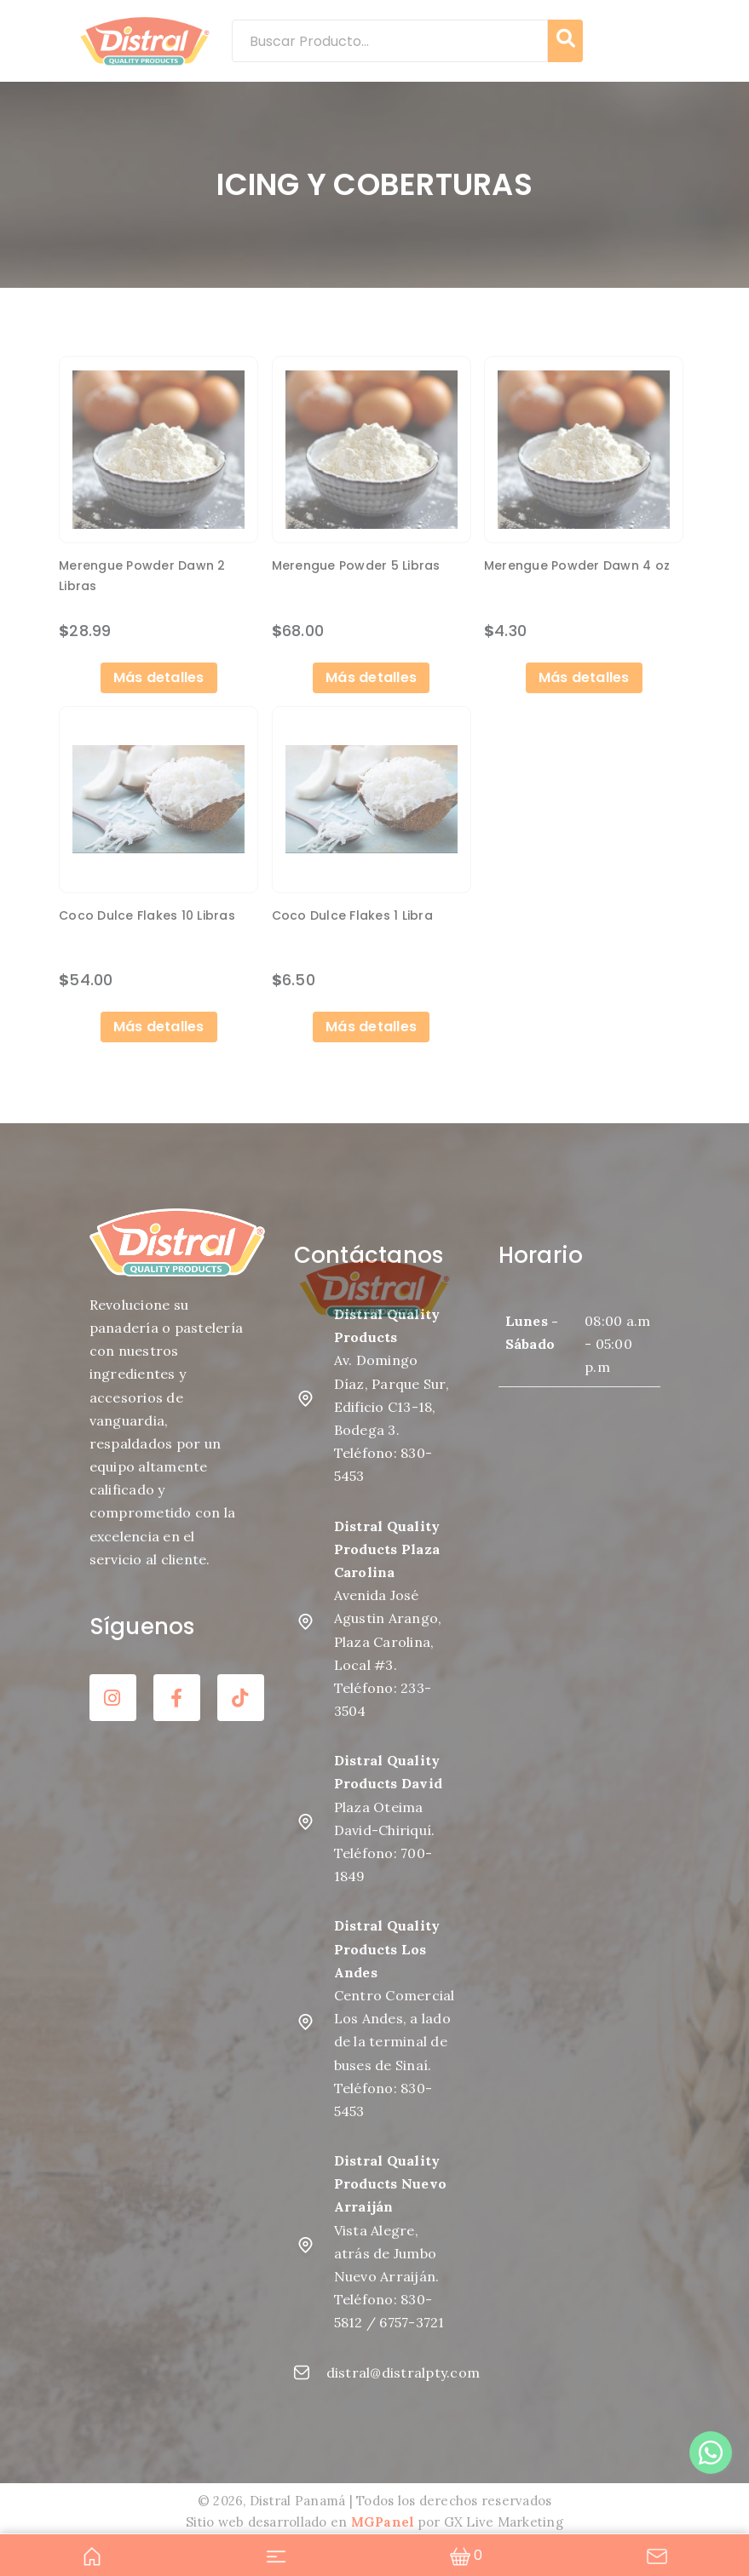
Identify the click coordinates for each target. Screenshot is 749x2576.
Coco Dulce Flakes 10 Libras (147, 913)
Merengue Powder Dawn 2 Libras (142, 575)
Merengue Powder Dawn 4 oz (577, 565)
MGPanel (383, 2520)
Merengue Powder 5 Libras (356, 565)
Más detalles (159, 676)
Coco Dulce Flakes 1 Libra (352, 913)
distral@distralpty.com (375, 2369)
